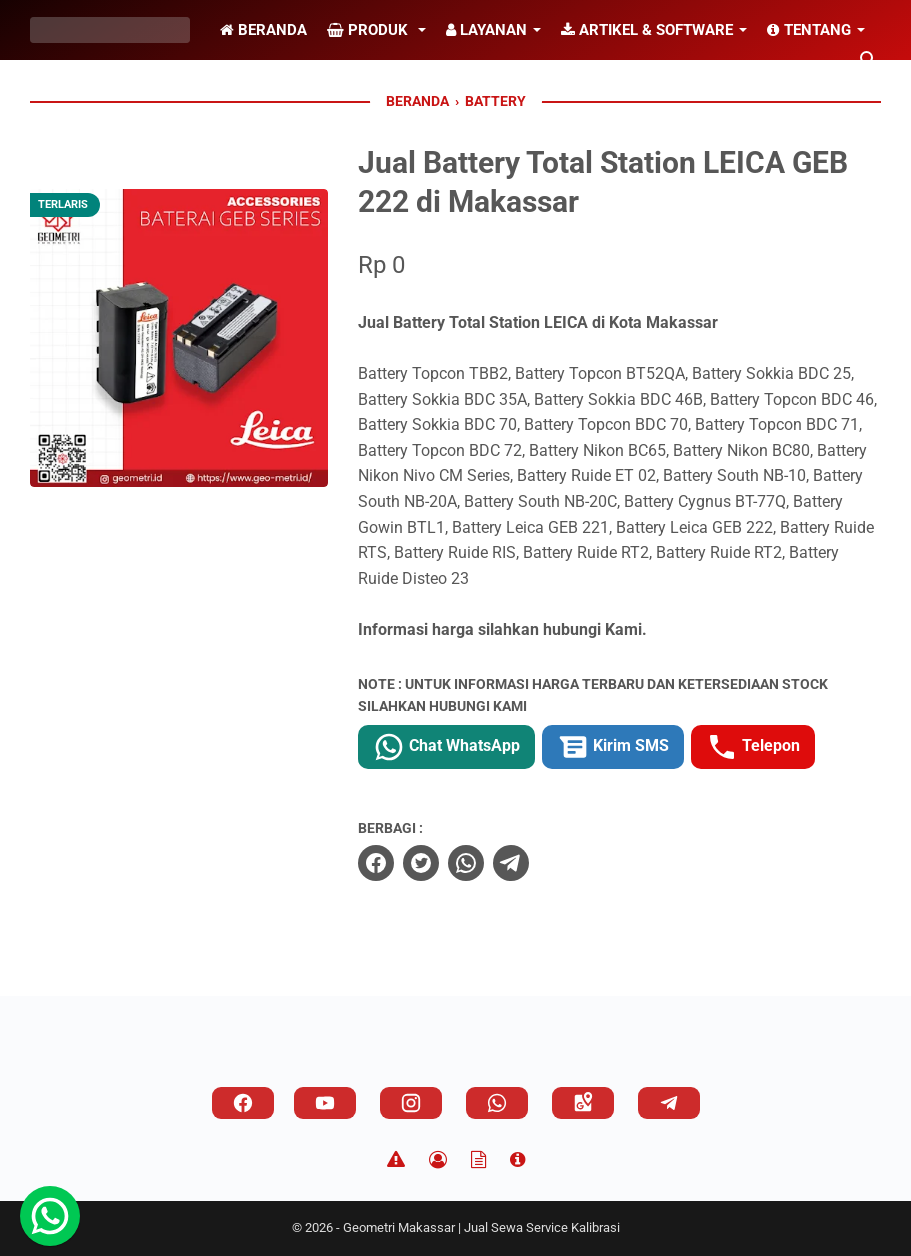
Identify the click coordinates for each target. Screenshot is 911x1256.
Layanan (486, 30)
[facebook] (376, 863)
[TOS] (478, 1160)
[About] (517, 1160)
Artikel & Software (647, 30)
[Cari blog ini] (869, 60)
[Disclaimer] (396, 1160)
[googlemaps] (583, 1103)
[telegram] (511, 863)
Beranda (263, 30)
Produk (369, 30)
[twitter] (421, 863)
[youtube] (325, 1103)
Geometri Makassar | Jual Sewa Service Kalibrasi (481, 1227)
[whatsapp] (466, 863)
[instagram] (411, 1103)
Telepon (753, 747)
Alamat (75, 90)
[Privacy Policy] (438, 1160)
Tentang (809, 30)
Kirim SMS (613, 747)
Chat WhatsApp (446, 747)
